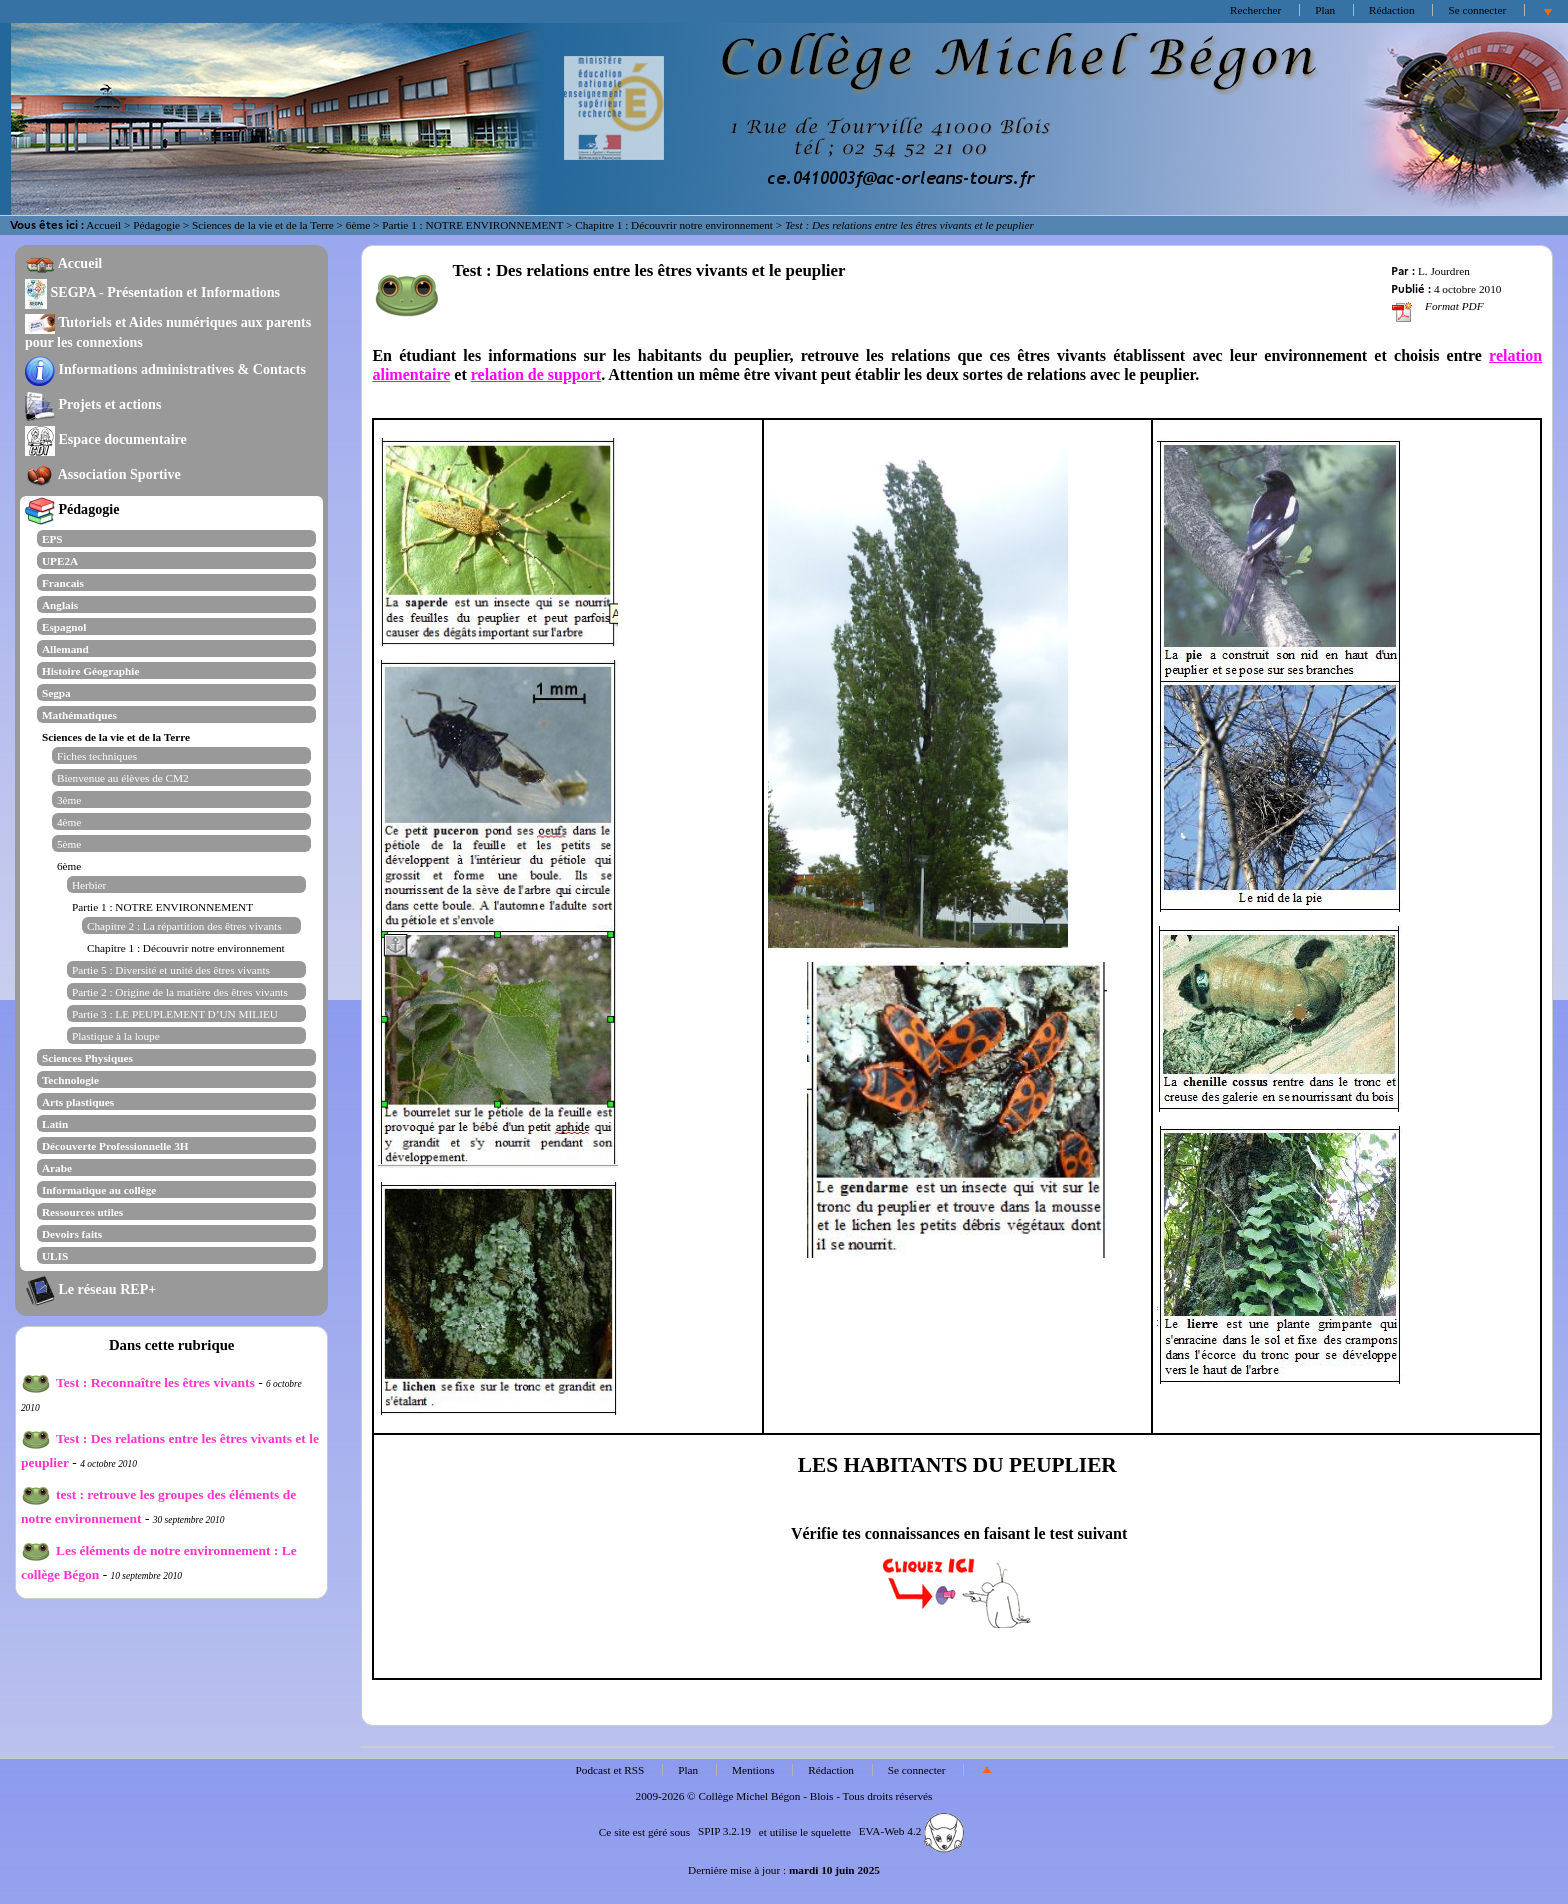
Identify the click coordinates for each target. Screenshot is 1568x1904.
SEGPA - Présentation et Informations (152, 292)
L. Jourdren (1444, 271)
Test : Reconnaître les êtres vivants (138, 1382)
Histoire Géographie (91, 671)
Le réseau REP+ (90, 1289)
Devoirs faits (72, 1234)
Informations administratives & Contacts (165, 369)
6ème (358, 225)
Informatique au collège (99, 1190)
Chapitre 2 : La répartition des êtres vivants (184, 926)
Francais (63, 583)
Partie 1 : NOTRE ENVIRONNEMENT (472, 225)
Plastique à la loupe (116, 1036)
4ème (69, 822)
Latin (55, 1124)
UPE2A (60, 561)
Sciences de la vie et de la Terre (263, 225)
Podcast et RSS (610, 1770)
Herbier (89, 885)
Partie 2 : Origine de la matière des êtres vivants (180, 992)
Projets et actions (93, 404)
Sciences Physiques (87, 1058)
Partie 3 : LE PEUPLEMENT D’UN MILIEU (175, 1014)
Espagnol (64, 627)
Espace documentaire (106, 439)
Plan (1325, 10)
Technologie (70, 1080)
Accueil (103, 225)
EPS (52, 539)
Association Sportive (103, 474)
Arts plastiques (78, 1102)
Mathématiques (79, 715)
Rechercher (1255, 10)
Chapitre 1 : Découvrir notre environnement (674, 225)
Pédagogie (156, 225)
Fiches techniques (97, 756)
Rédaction (1392, 10)
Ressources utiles (82, 1212)
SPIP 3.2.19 (724, 1831)
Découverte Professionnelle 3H (115, 1146)
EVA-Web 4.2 (911, 1831)
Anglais (60, 605)
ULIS (55, 1256)
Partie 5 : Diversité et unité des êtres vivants (171, 970)
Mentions (753, 1770)
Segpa (56, 693)
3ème (69, 800)
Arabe (57, 1168)
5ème (69, 844)
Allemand (65, 649)
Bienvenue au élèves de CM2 (123, 778)
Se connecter (1477, 10)
